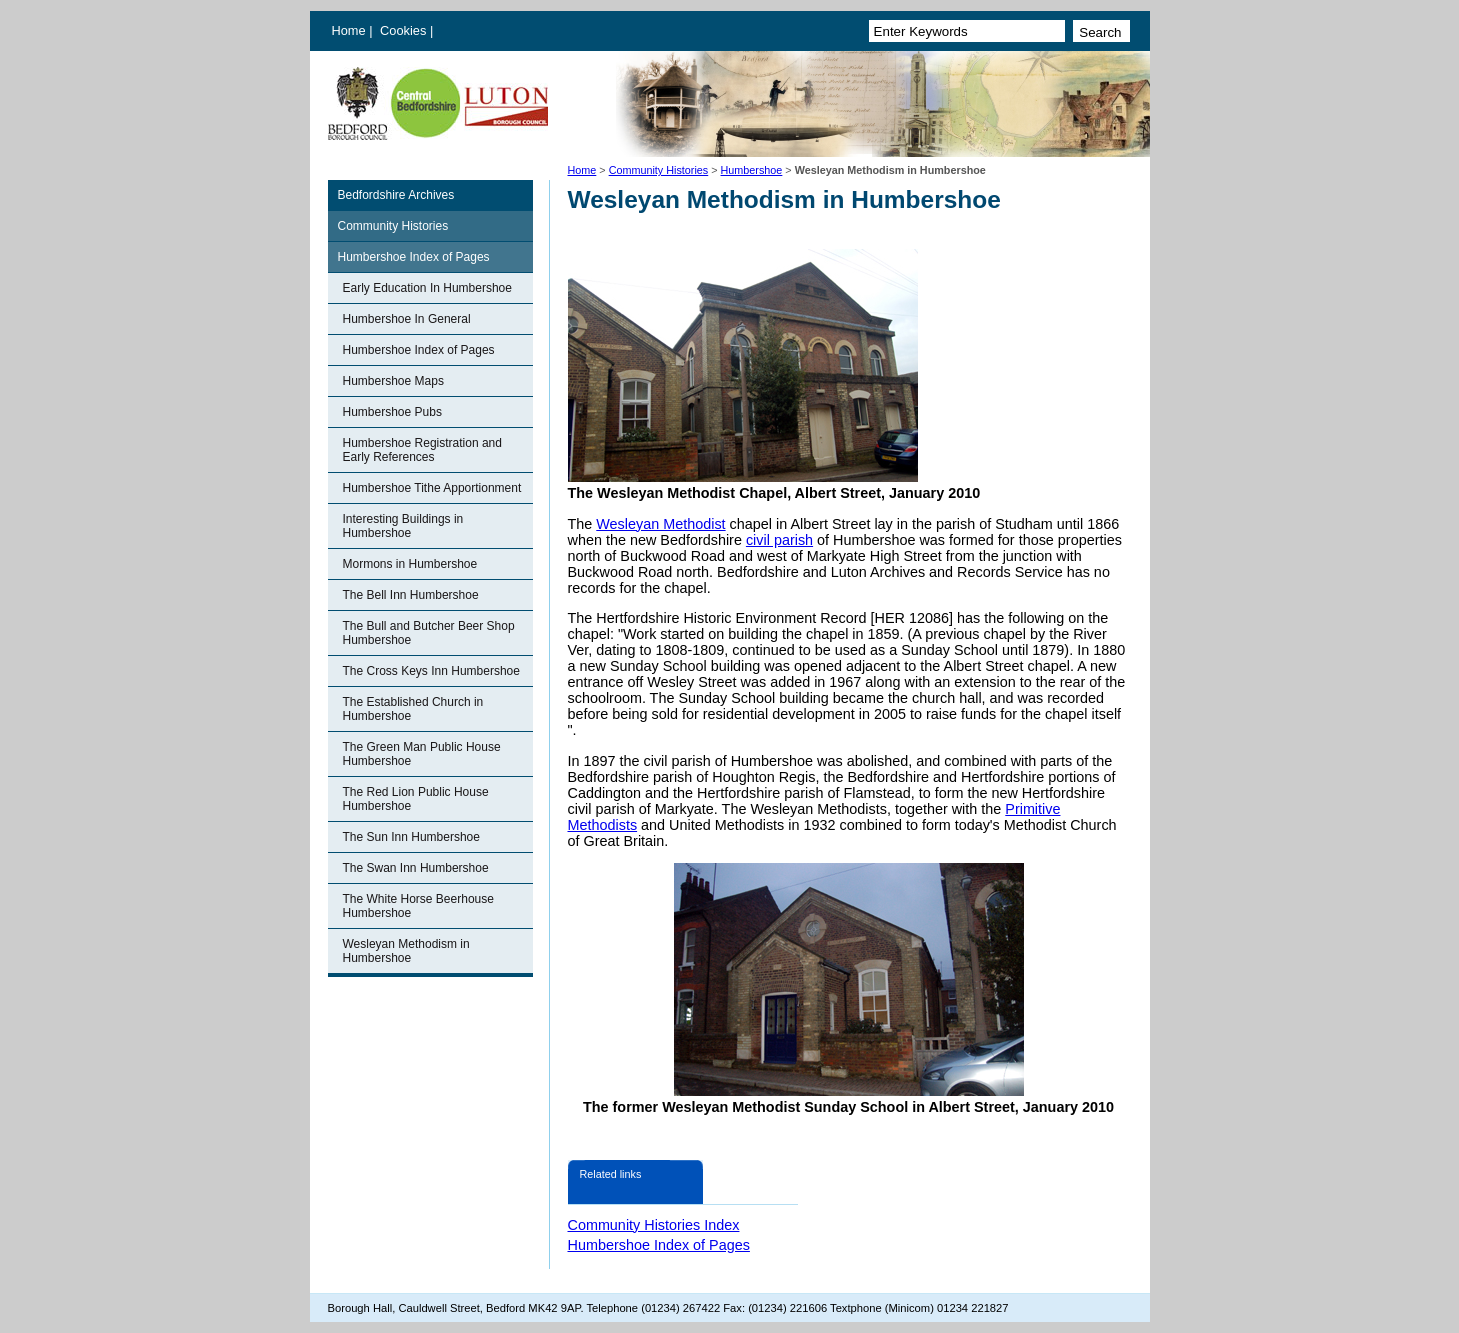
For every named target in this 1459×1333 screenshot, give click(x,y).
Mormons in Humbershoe (410, 564)
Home (349, 30)
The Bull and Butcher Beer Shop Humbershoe (429, 633)
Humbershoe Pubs (392, 412)
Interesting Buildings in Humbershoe (403, 526)
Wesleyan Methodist (660, 524)
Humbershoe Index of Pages (414, 257)
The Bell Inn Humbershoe (411, 595)
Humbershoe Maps (393, 381)
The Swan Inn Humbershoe (416, 868)
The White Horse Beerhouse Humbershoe (418, 906)
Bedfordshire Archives (396, 195)
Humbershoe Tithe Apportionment (432, 488)
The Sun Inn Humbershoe (411, 837)
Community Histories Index (654, 1225)
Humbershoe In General (407, 319)
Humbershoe (752, 170)
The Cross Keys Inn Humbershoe (431, 671)
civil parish (779, 540)
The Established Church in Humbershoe (413, 709)
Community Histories (659, 170)
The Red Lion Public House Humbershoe (416, 799)
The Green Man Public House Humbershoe (422, 754)
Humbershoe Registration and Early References (422, 450)
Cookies (405, 30)
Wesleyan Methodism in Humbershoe (406, 951)
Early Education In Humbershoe (427, 288)
